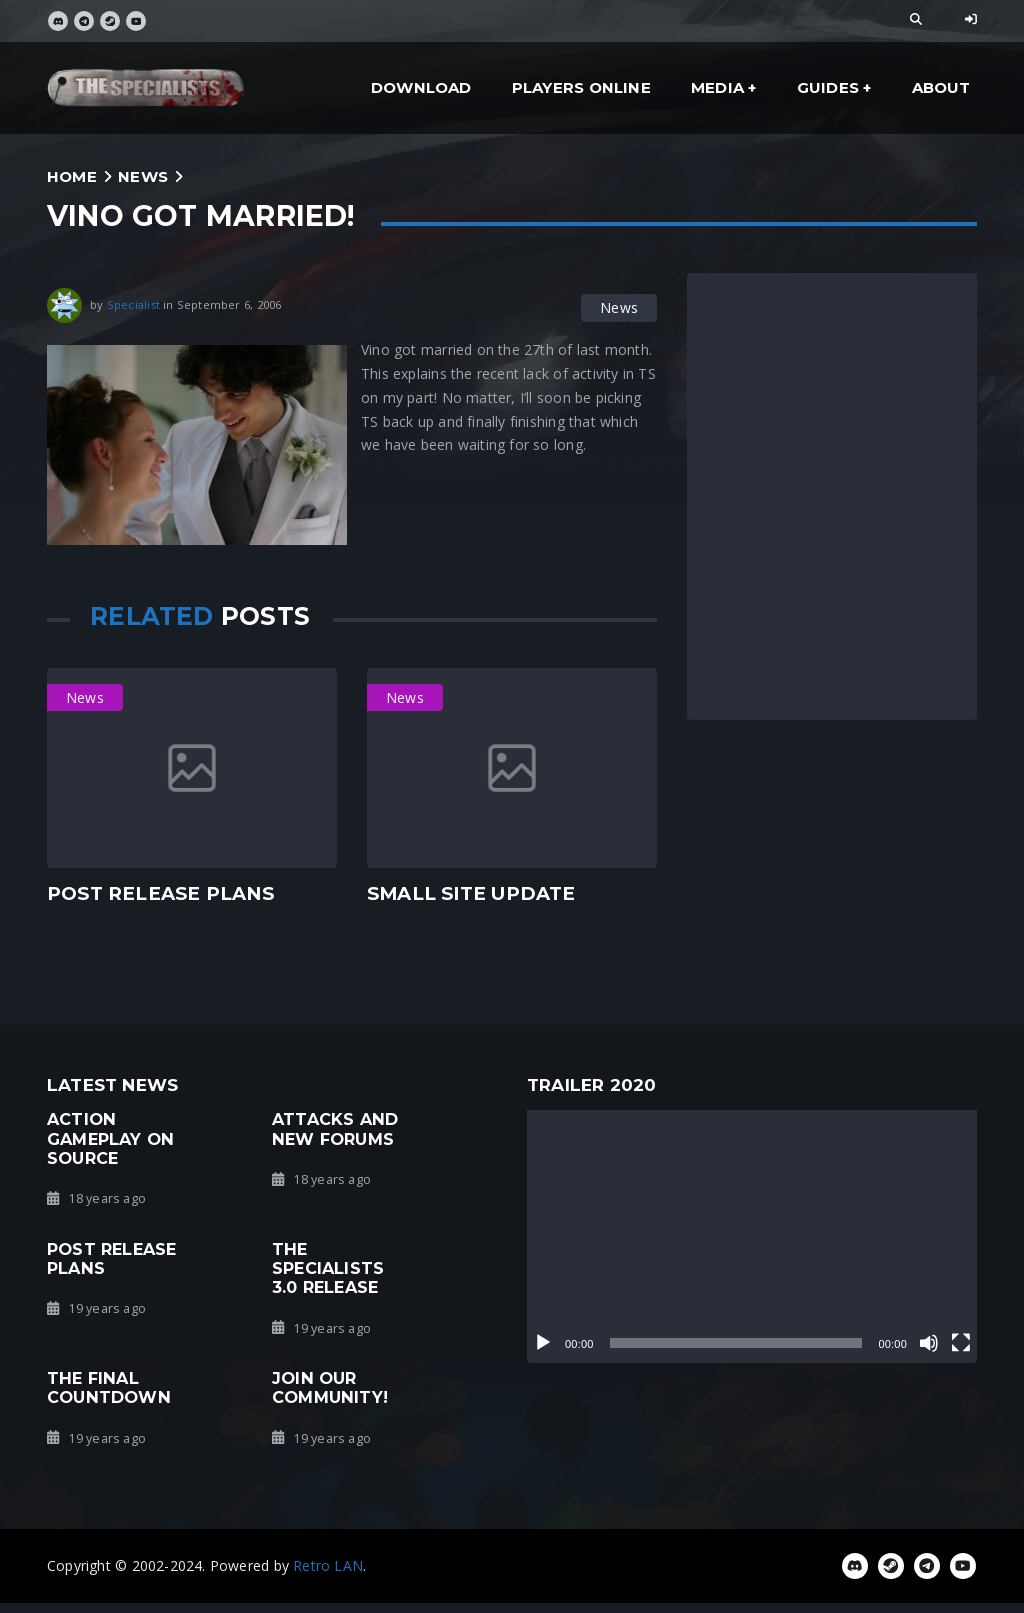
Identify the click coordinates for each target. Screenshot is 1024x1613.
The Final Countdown (109, 1387)
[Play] (543, 1343)
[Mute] (929, 1343)
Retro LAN (328, 1565)
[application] (752, 1236)
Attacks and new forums (335, 1128)
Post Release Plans (160, 893)
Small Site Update (471, 893)
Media (717, 87)
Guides (828, 87)
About (941, 87)
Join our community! (330, 1387)
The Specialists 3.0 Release (328, 1268)
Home (72, 176)
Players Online (581, 87)
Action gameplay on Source (110, 1138)
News (143, 176)
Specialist (133, 304)
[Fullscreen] (961, 1343)
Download (421, 87)
